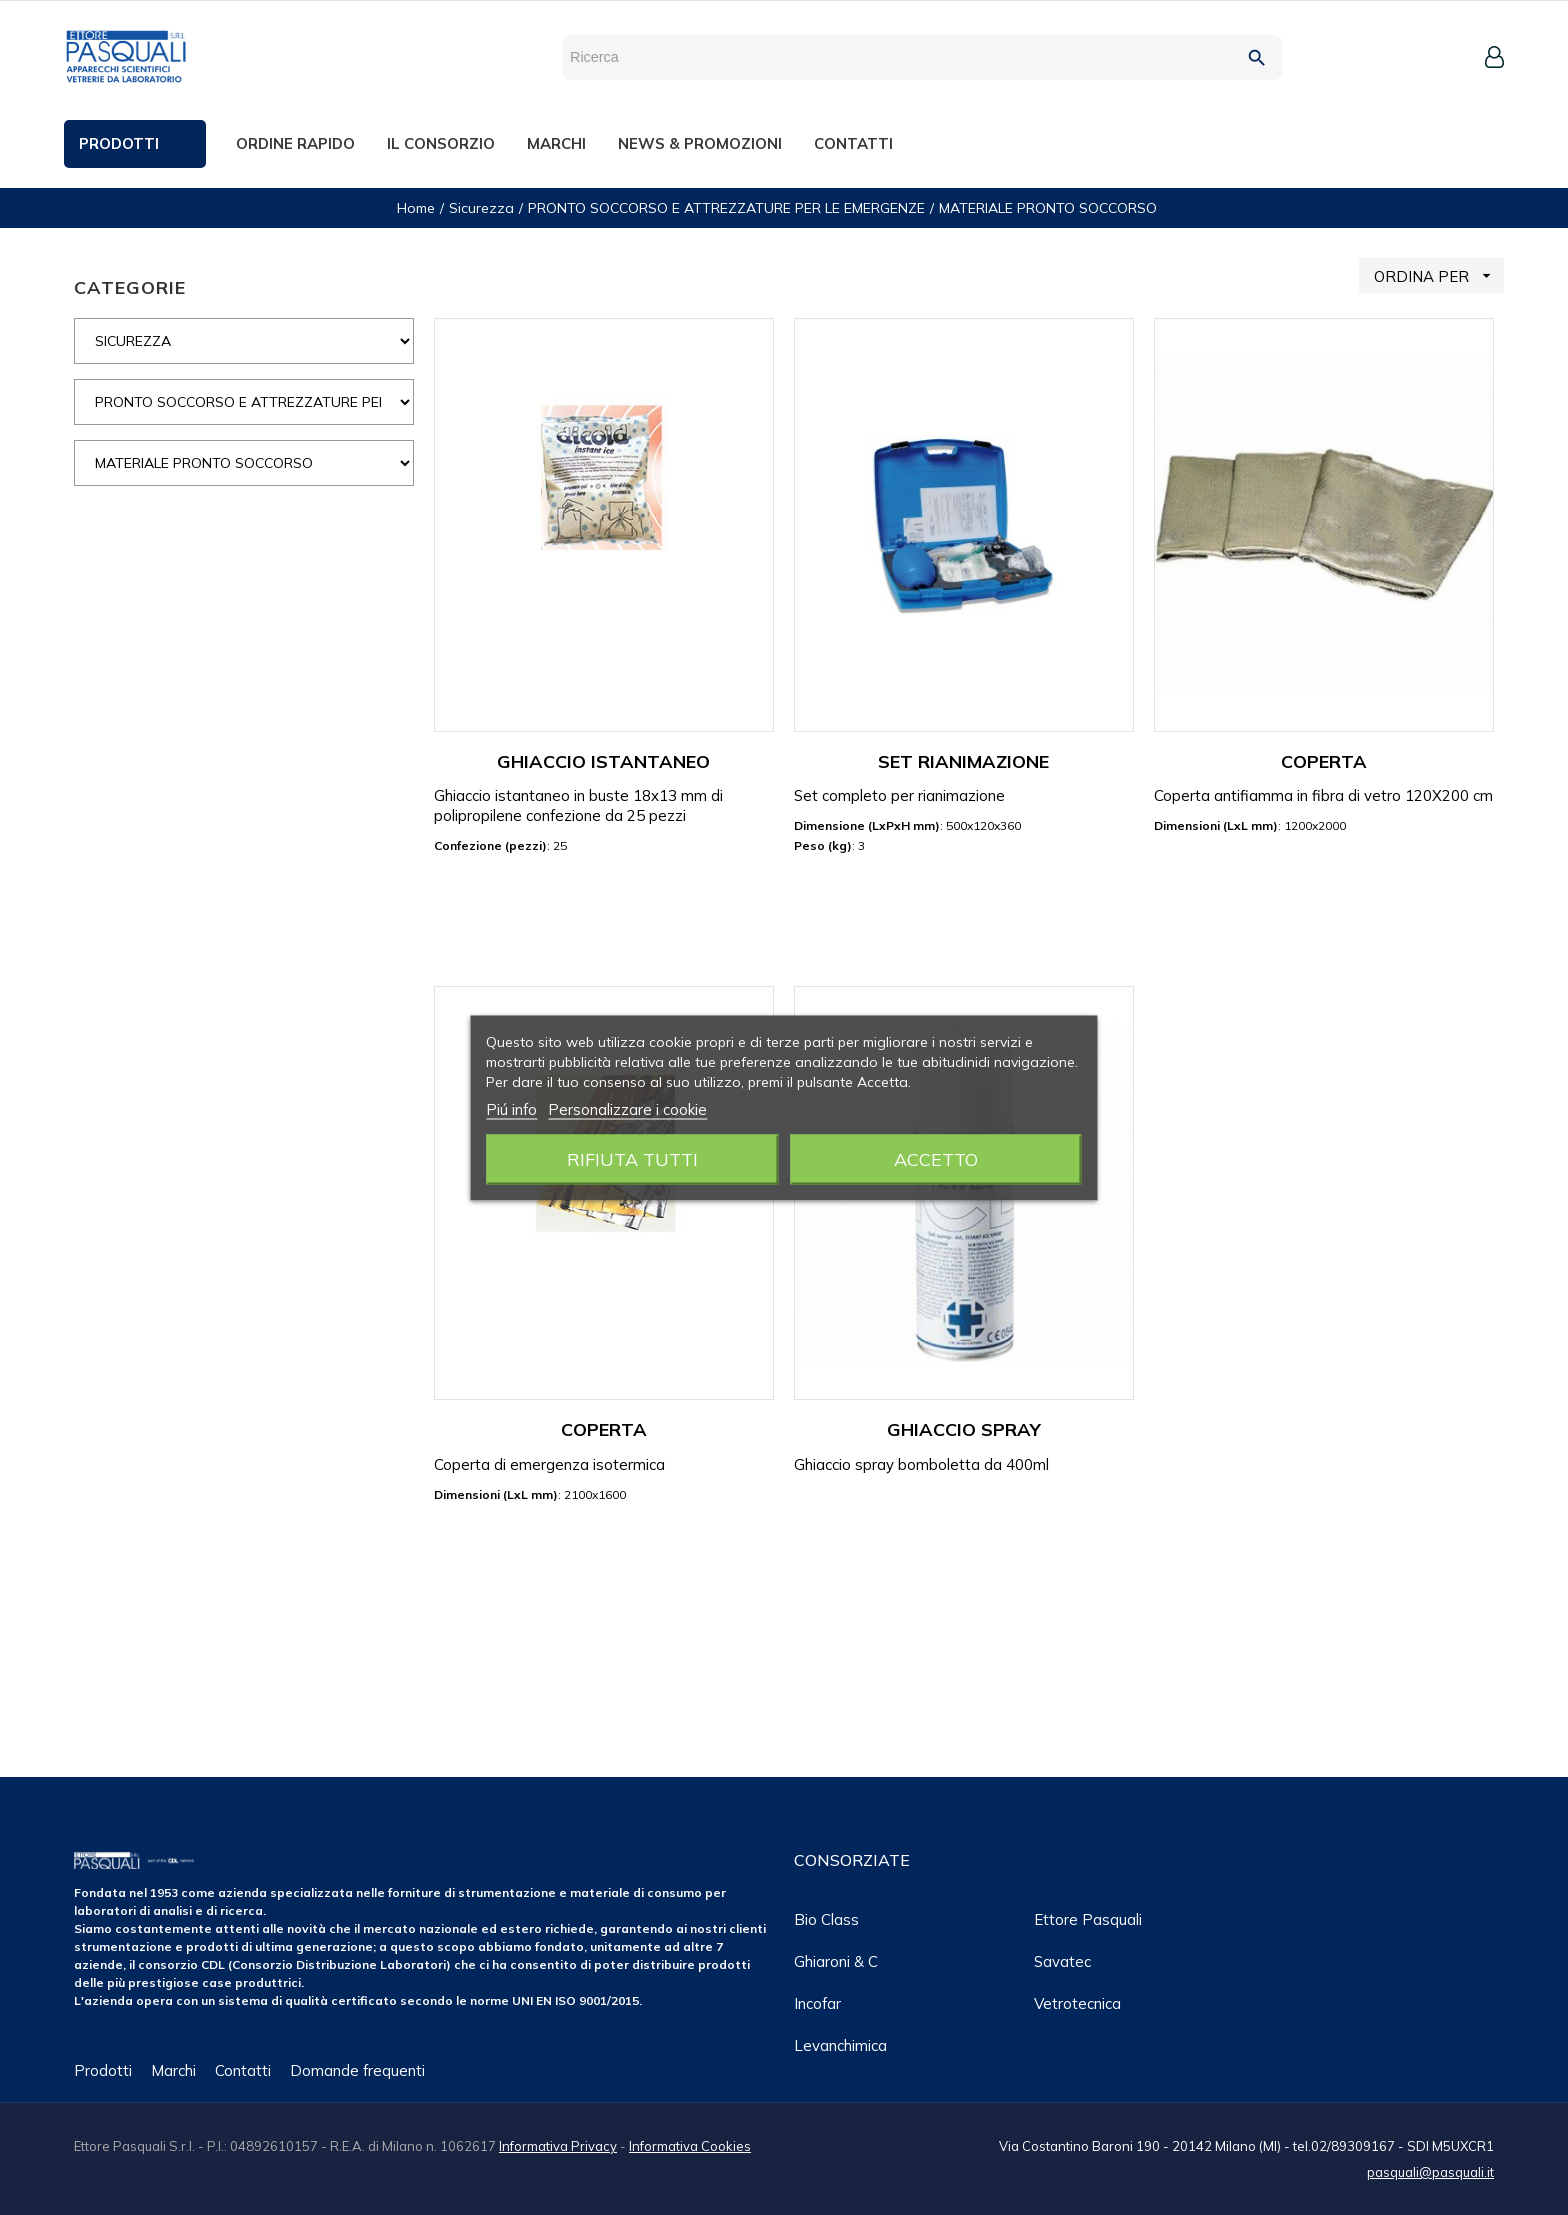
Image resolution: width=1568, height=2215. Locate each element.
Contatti (243, 2070)
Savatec (1062, 1961)
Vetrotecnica (1077, 2003)
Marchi (173, 2070)
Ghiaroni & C (836, 1961)
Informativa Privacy (558, 2146)
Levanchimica (840, 2045)
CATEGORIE (130, 287)
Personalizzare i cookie (627, 1108)
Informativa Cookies (690, 2146)
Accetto (936, 1158)
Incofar (817, 2003)
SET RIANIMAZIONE (963, 761)
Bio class (826, 1919)
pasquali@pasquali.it (1430, 2172)
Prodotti (103, 2070)
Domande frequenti (357, 2070)
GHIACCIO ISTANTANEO (603, 761)
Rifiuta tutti (632, 1158)
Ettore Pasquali (1088, 1919)
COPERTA (1324, 761)
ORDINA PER (1439, 275)
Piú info (511, 1108)
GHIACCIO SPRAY (964, 1429)
